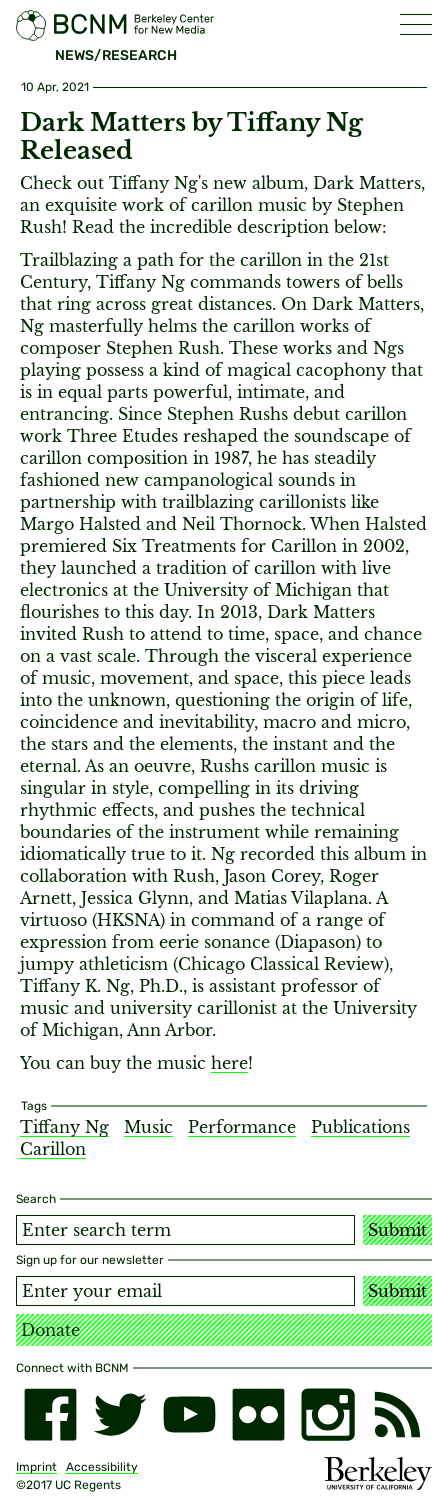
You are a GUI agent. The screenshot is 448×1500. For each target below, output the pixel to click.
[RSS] (397, 1414)
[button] (416, 24)
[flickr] (258, 1414)
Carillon (53, 1149)
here (229, 1063)
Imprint (36, 1467)
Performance (242, 1127)
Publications (360, 1127)
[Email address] (185, 1291)
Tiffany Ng (64, 1127)
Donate (50, 1330)
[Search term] (185, 1230)
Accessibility (102, 1467)
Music (148, 1127)
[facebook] (50, 1414)
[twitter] (119, 1414)
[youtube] (189, 1414)
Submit (397, 1230)
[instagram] (327, 1414)
